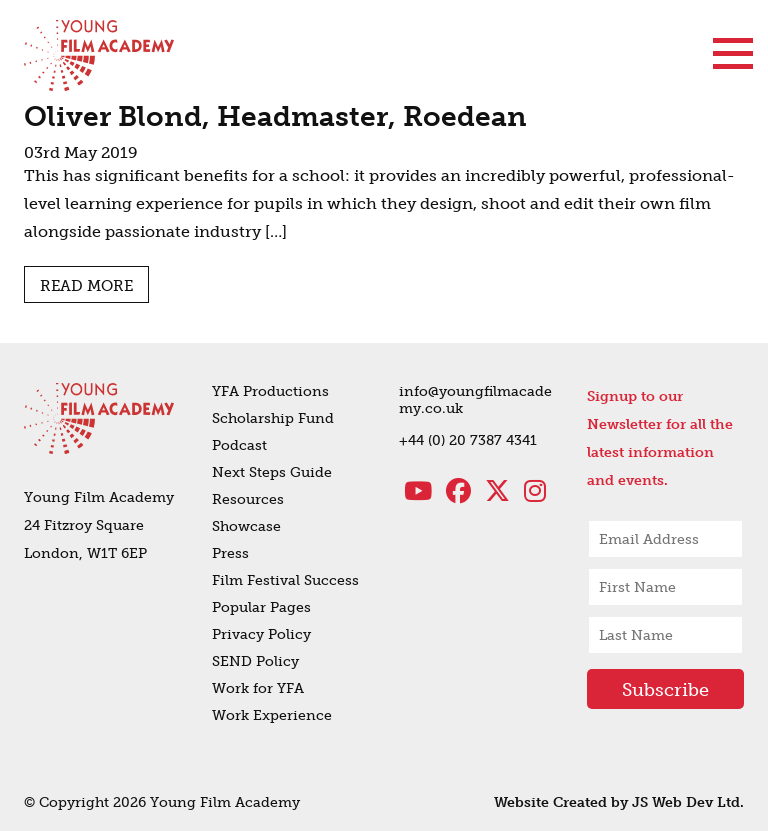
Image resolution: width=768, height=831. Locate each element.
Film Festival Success (285, 580)
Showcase (246, 526)
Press (230, 553)
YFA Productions (270, 391)
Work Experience (272, 715)
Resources (248, 499)
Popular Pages (261, 607)
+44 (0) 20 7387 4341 (468, 440)
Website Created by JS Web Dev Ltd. (619, 802)
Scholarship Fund (273, 418)
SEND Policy (255, 661)
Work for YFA (258, 688)
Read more (86, 286)
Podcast (239, 445)
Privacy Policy (261, 634)
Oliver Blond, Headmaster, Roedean (275, 116)
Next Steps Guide (272, 472)
